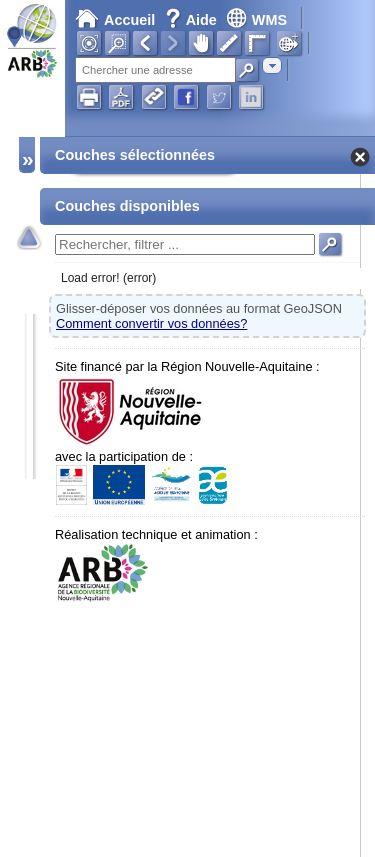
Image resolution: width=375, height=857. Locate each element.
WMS (256, 20)
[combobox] (272, 65)
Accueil (115, 20)
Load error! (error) (108, 278)
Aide (193, 20)
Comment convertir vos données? (151, 323)
